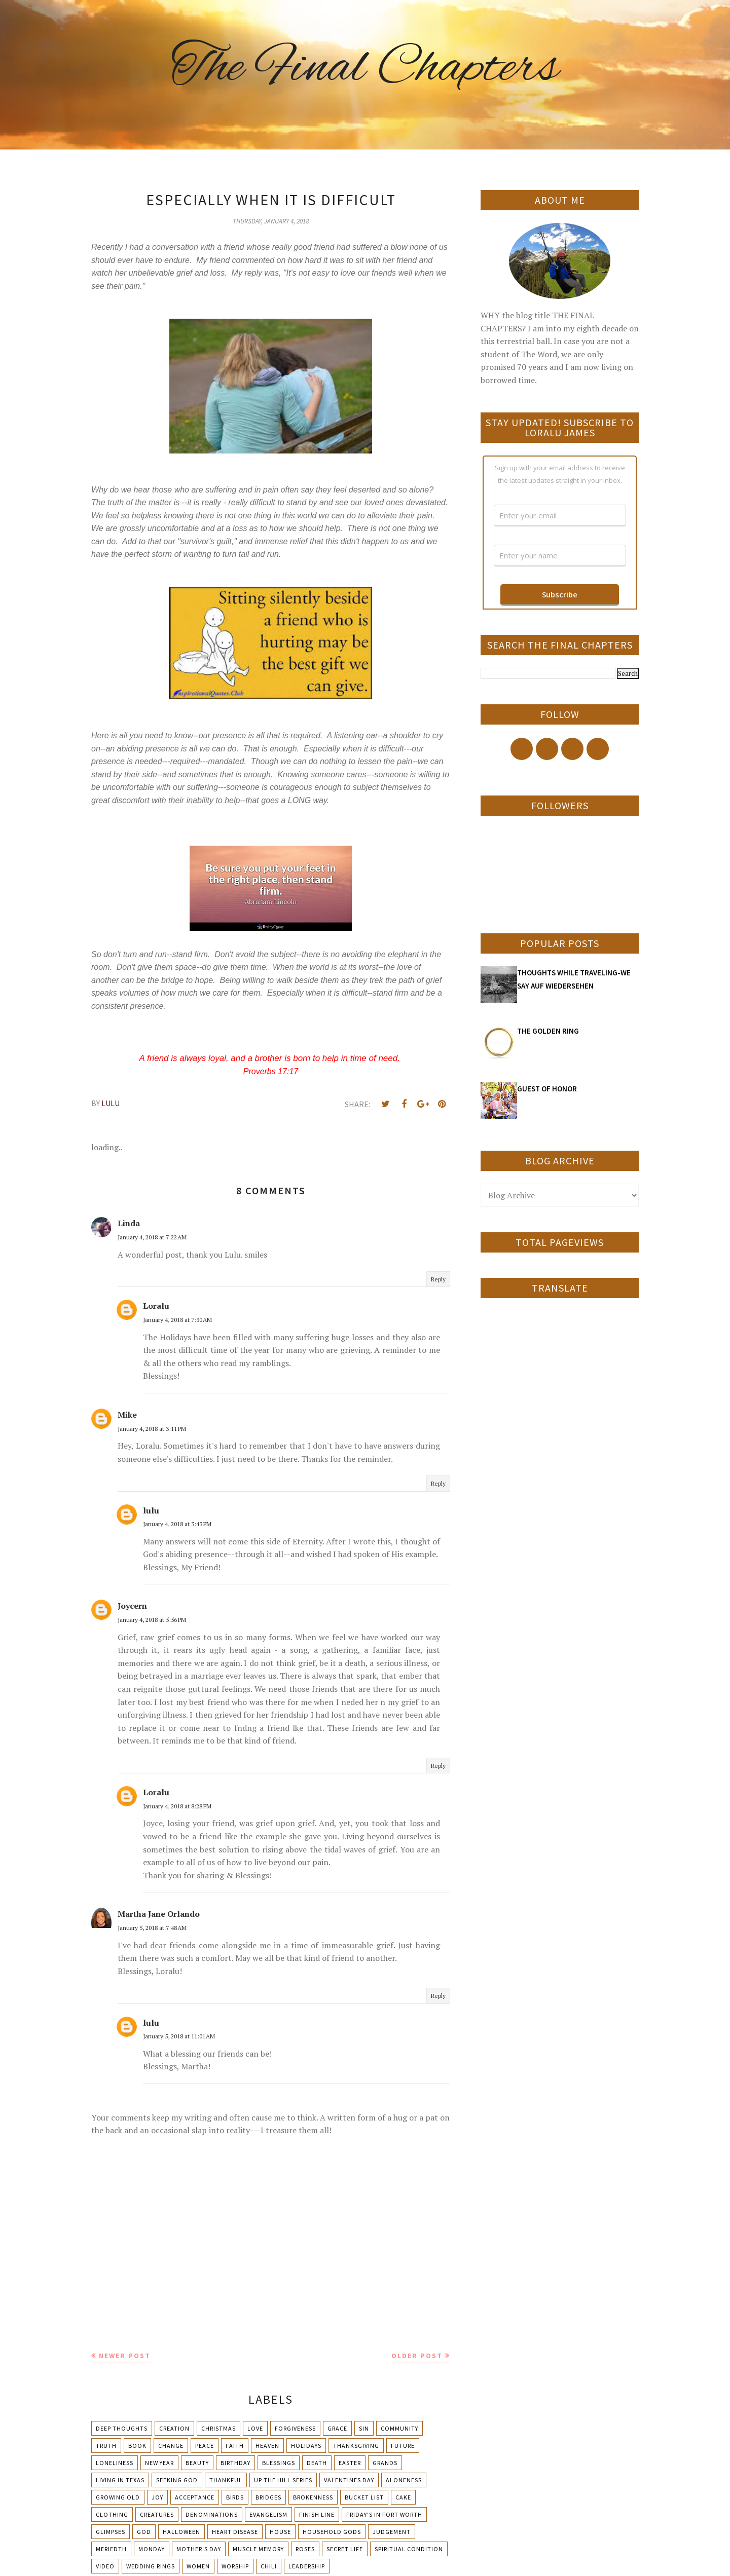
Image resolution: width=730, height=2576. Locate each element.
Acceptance (194, 2497)
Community (399, 2428)
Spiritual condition (409, 2549)
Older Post (417, 2355)
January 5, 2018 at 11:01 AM (179, 2036)
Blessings (278, 2463)
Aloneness (404, 2480)
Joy (157, 2497)
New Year (159, 2463)
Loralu (156, 1305)
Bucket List (364, 2497)
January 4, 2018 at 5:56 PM (152, 1619)
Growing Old (118, 2497)
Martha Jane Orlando (159, 1913)
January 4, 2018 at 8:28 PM (177, 1806)
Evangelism (268, 2514)
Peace (204, 2445)
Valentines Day (349, 2480)
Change (171, 2445)
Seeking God (177, 2480)
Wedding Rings (150, 2566)
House (280, 2531)
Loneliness (114, 2463)
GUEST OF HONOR (547, 1088)
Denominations (212, 2514)
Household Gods (332, 2531)
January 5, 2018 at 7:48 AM (152, 1927)
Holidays (306, 2445)
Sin (364, 2428)
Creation (174, 2428)
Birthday (235, 2463)
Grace (337, 2428)
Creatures (157, 2514)
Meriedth (111, 2549)
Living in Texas (120, 2480)
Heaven (267, 2445)
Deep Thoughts (122, 2428)
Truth (106, 2445)
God (144, 2531)
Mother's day (198, 2549)
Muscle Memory (258, 2549)
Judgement (392, 2531)
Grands (385, 2463)
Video (105, 2566)
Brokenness (313, 2497)
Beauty (197, 2463)
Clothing (112, 2514)
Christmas (218, 2428)
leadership (306, 2566)
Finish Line (317, 2514)
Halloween (181, 2531)
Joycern (132, 1605)
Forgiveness (295, 2428)
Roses (305, 2549)
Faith (235, 2445)
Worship (235, 2566)
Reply (438, 1279)
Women (198, 2566)
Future (403, 2445)
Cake (403, 2497)
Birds (235, 2497)
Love (255, 2428)
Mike (127, 1414)
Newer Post (125, 2355)
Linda (129, 1223)
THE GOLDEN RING (548, 1031)
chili (269, 2566)
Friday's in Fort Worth (384, 2514)
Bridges (268, 2497)
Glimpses (110, 2531)
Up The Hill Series (283, 2480)
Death (317, 2463)
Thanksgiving (356, 2445)
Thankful (225, 2480)
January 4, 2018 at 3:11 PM (152, 1428)
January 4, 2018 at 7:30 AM (177, 1319)
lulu (151, 1510)
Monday (151, 2549)
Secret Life (344, 2549)
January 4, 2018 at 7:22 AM (152, 1237)
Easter (350, 2463)
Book (137, 2445)
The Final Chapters (365, 68)
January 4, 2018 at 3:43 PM (177, 1524)
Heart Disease (235, 2531)
